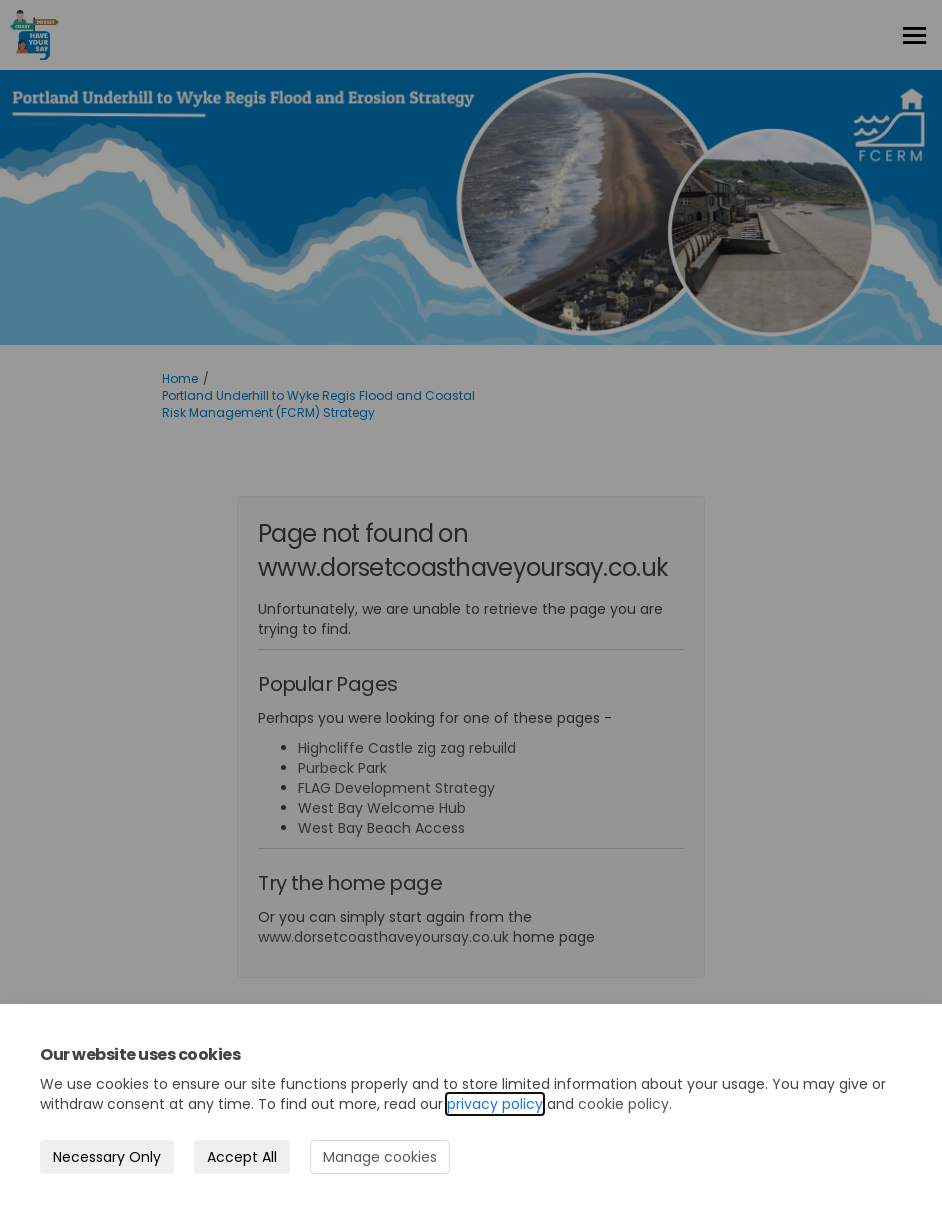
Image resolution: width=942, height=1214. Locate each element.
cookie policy (623, 1104)
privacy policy (495, 1104)
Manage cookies (380, 1157)
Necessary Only (107, 1157)
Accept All (242, 1157)
